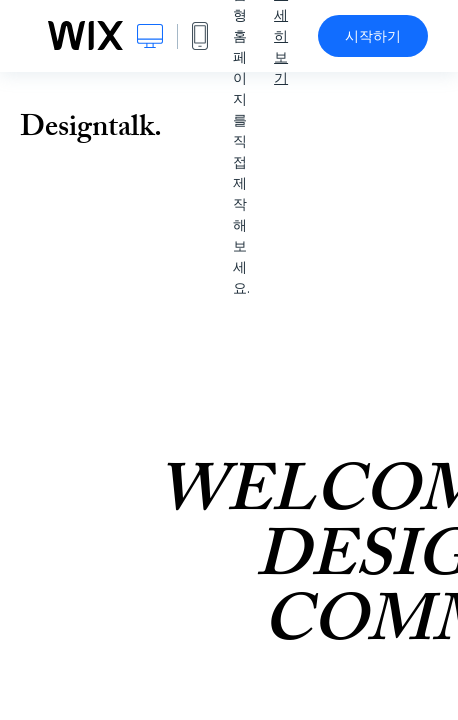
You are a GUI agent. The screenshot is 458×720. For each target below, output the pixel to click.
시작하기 (373, 36)
